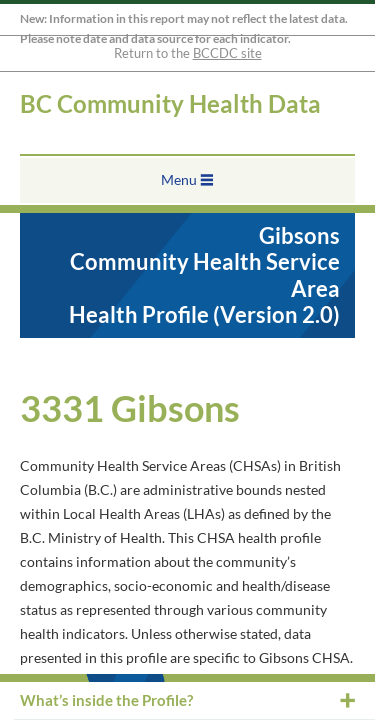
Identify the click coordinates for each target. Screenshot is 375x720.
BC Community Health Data (170, 103)
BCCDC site (227, 53)
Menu (179, 179)
